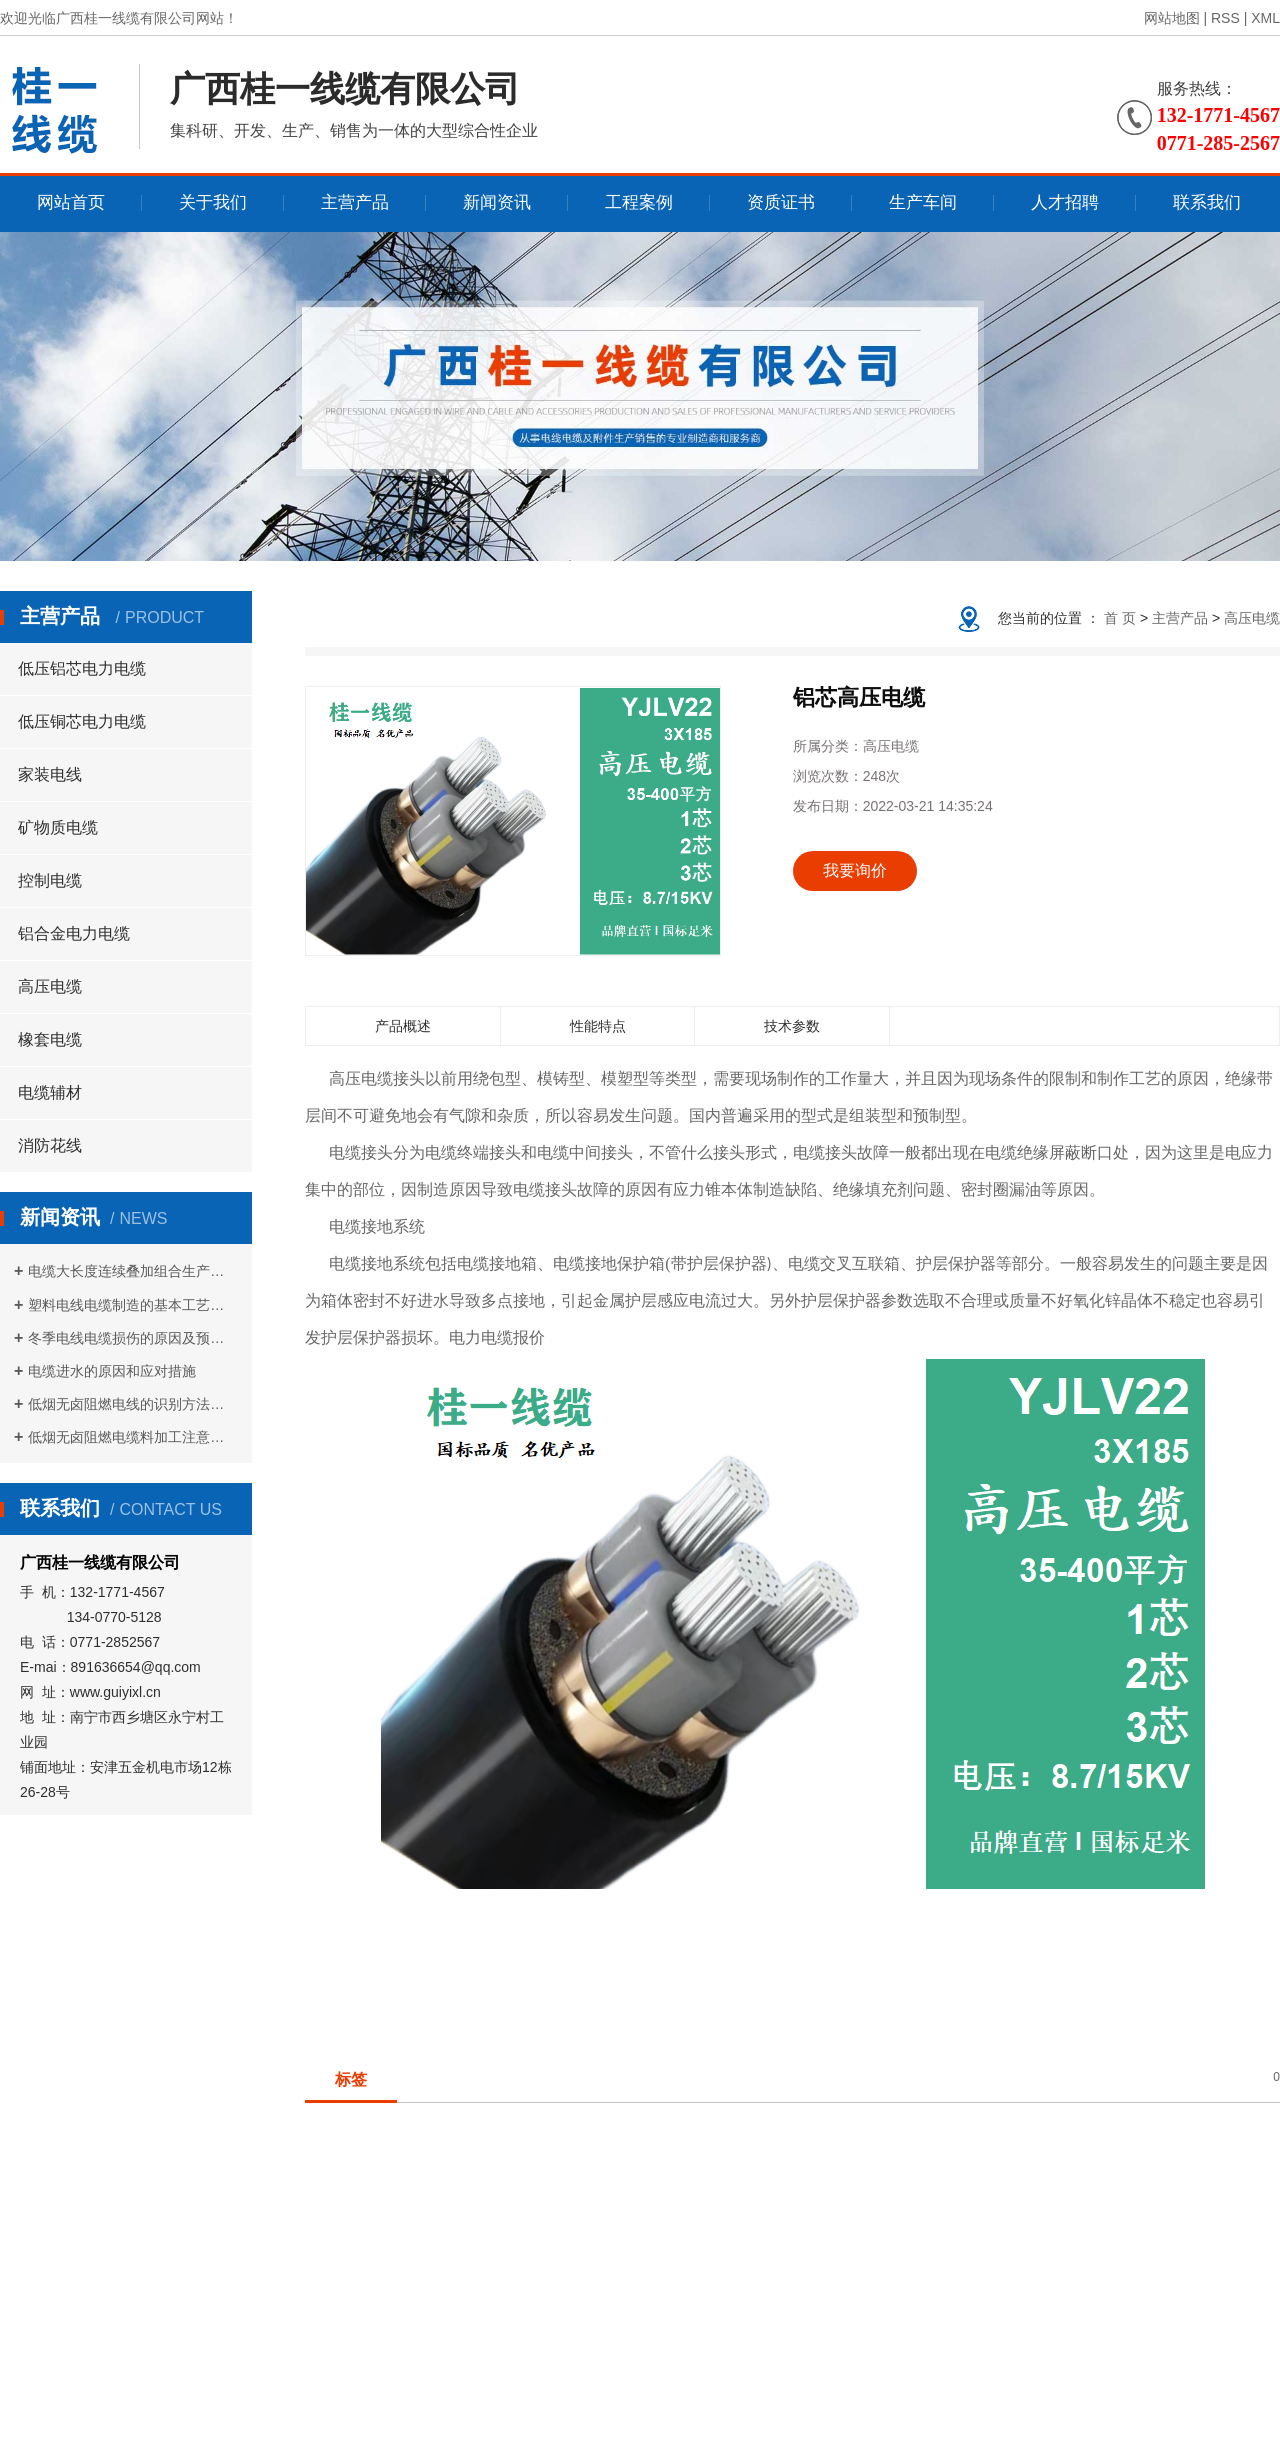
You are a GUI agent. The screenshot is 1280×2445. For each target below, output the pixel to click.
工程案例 (639, 202)
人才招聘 (1065, 202)
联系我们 (1207, 202)
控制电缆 (50, 880)
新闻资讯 (497, 202)
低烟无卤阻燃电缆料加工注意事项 (133, 1437)
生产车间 (923, 202)
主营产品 (355, 202)
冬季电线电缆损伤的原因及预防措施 (133, 1338)
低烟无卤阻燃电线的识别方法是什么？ (133, 1404)
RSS (1225, 18)
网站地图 (1172, 18)
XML (1265, 18)
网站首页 (71, 202)
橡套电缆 (50, 1039)
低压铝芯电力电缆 (82, 668)
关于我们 (213, 202)
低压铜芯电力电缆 (82, 721)
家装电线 (50, 774)
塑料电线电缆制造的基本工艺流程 (133, 1305)
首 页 (1120, 618)
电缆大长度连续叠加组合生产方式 (133, 1271)
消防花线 (50, 1145)
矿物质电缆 (58, 827)
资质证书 (781, 202)
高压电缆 (50, 986)
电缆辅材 (50, 1092)
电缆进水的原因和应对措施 (112, 1371)
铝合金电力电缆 (74, 933)
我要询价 (855, 870)
